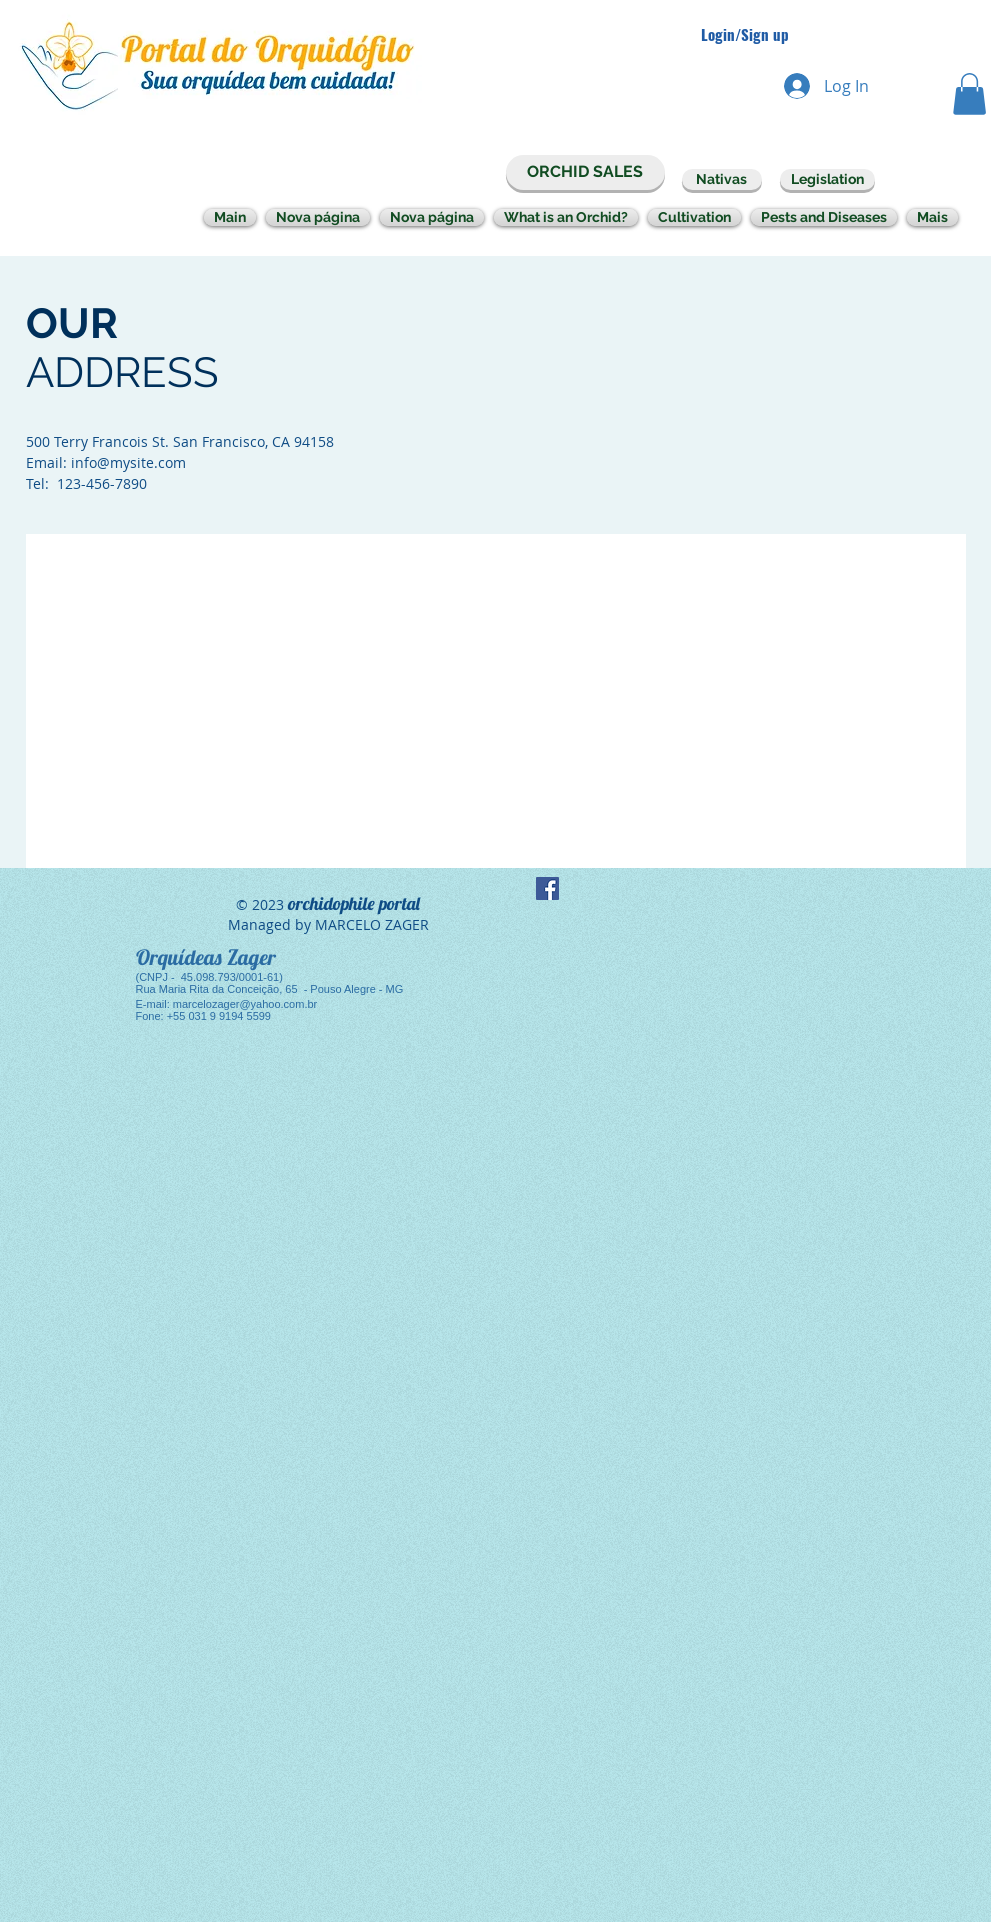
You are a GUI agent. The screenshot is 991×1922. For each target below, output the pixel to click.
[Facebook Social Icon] (547, 888)
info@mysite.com (128, 462)
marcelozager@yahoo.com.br (245, 1004)
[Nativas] (722, 179)
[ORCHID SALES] (585, 172)
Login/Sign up (745, 34)
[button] (969, 94)
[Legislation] (827, 179)
